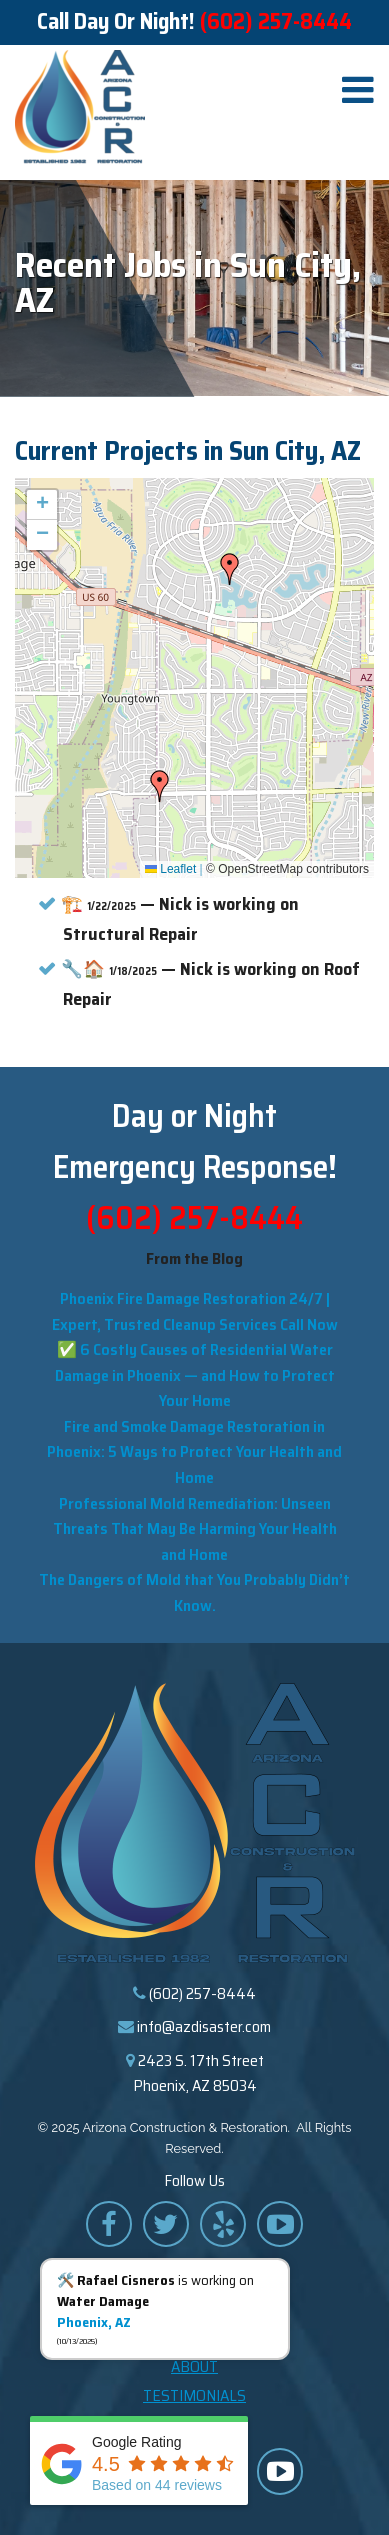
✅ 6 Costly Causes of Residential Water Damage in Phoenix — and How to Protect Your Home (195, 1375)
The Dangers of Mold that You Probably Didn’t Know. (194, 1592)
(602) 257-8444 (276, 21)
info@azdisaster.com (204, 2026)
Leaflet (170, 869)
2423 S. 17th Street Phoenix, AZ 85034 (198, 2073)
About (194, 2366)
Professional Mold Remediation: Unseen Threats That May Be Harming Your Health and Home (195, 1529)
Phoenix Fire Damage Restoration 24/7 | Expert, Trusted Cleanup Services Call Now (195, 1311)
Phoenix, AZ (94, 2322)
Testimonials (194, 2395)
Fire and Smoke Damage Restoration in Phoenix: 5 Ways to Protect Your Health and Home (194, 1452)
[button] (230, 569)
